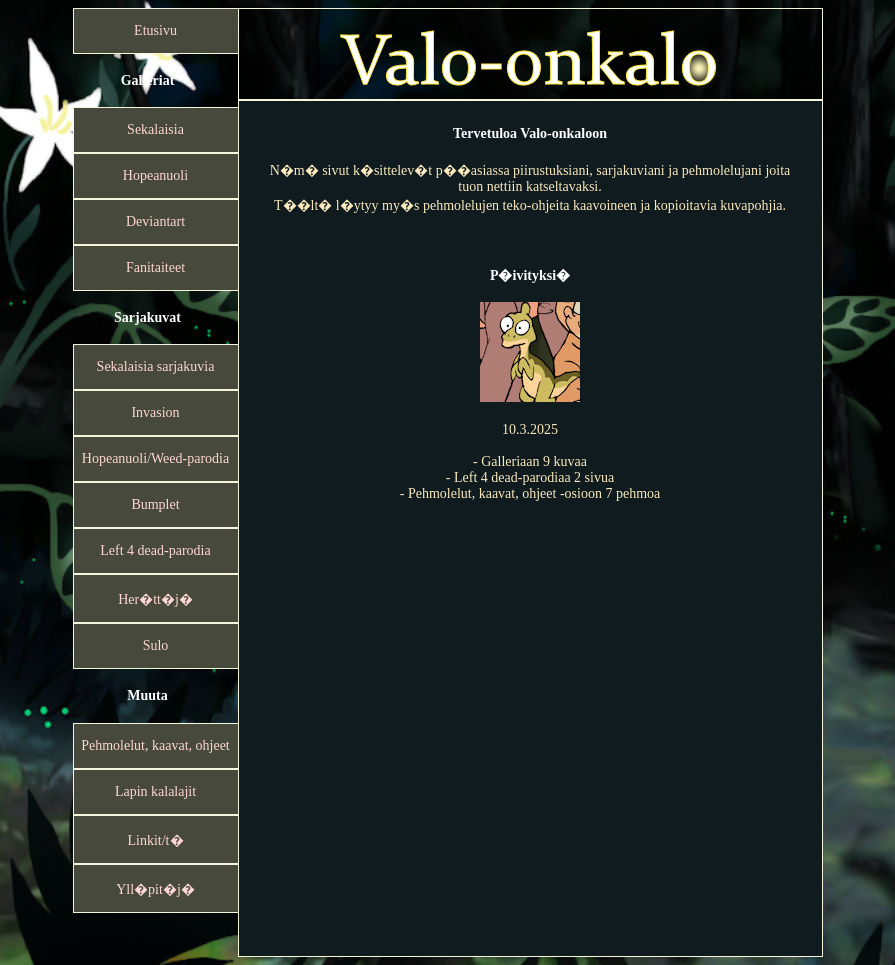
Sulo (156, 645)
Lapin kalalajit (155, 791)
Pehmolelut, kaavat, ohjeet (155, 745)
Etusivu (155, 30)
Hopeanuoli (155, 175)
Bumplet (155, 504)
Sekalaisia (155, 129)
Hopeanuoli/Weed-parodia (155, 458)
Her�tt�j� (155, 599)
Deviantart (155, 221)
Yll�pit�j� (155, 889)
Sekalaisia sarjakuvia (156, 366)
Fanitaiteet (155, 267)
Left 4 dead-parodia (155, 550)
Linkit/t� (156, 840)
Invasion (155, 412)
